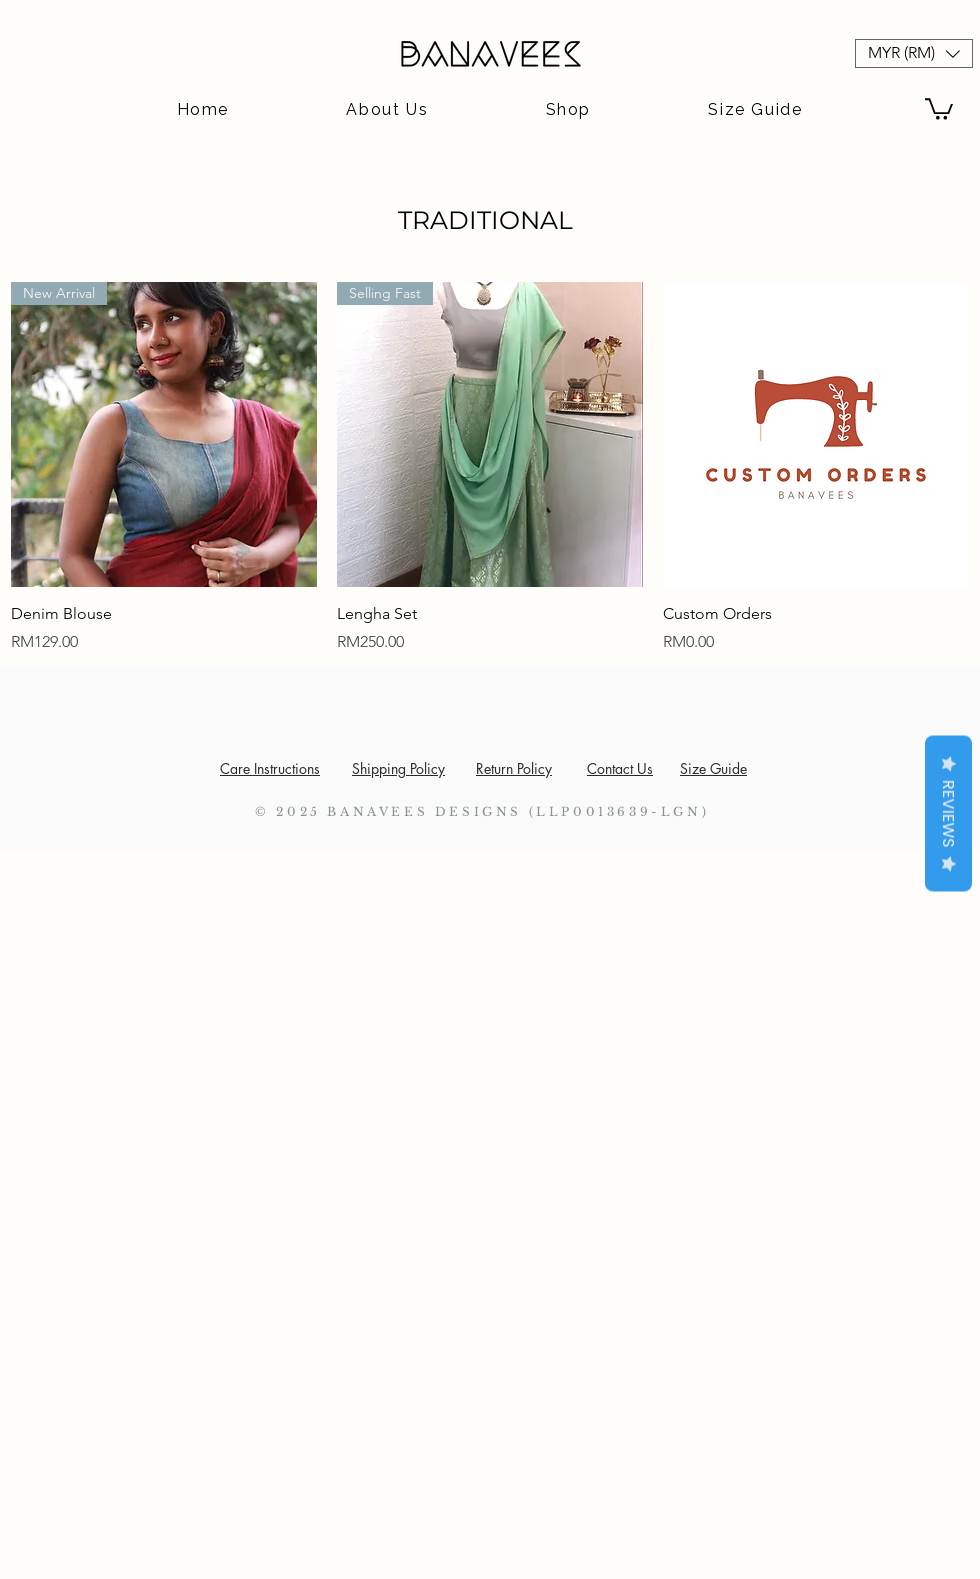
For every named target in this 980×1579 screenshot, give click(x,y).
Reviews (948, 813)
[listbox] (914, 53)
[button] (914, 53)
